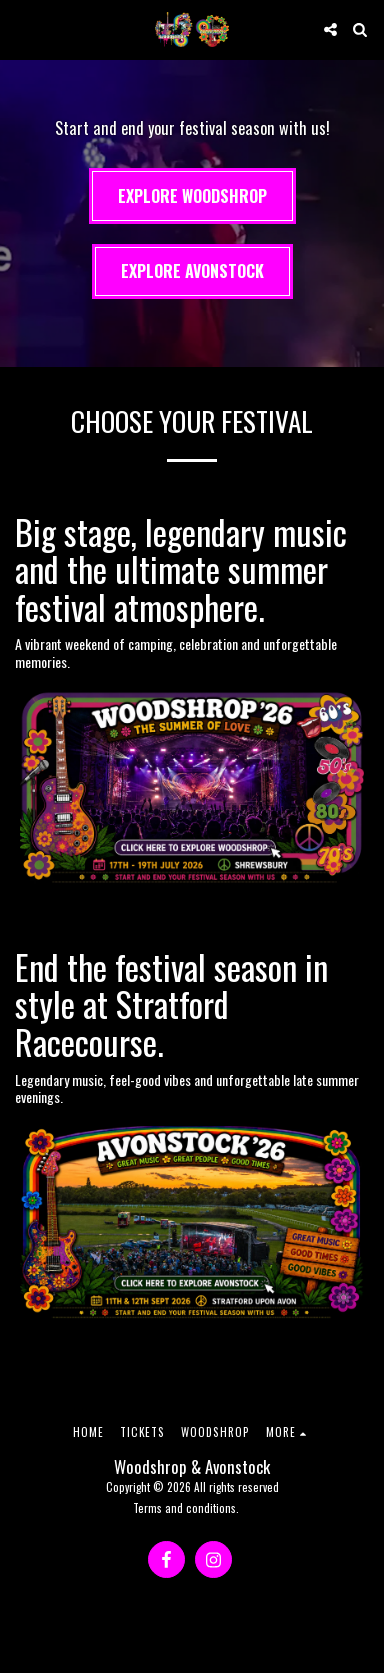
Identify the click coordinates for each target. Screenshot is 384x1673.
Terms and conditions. (186, 1508)
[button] (22, 29)
